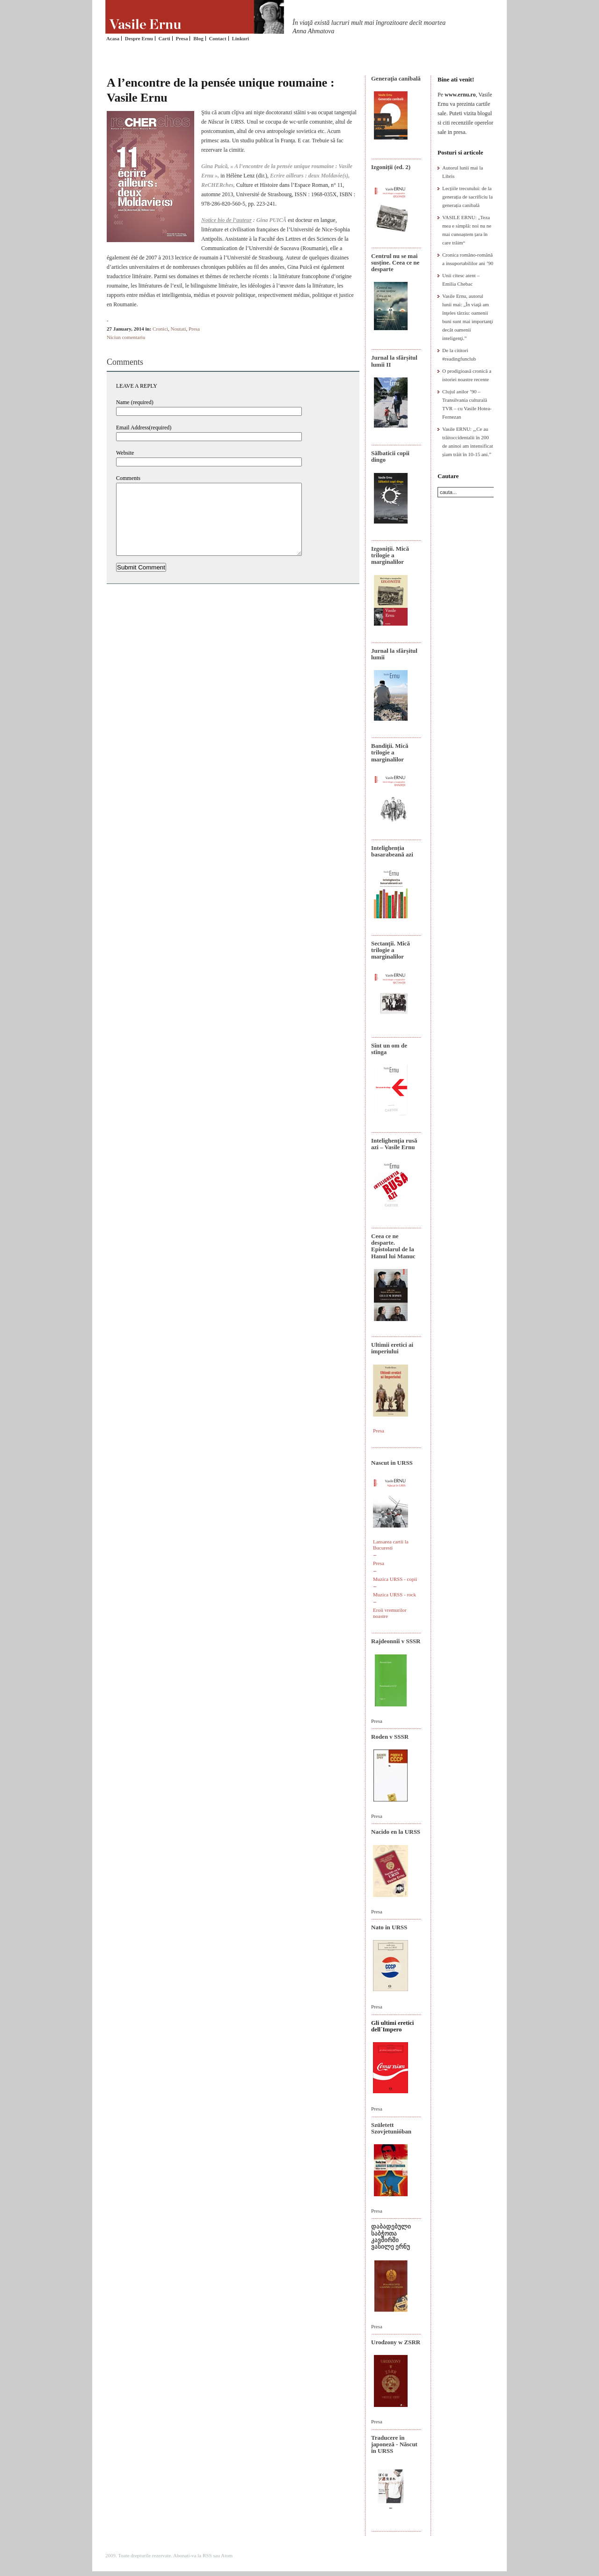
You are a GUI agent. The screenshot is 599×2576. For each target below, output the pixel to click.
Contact (217, 38)
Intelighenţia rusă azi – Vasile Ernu (394, 1144)
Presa (181, 38)
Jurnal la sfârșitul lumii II (394, 361)
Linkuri (240, 38)
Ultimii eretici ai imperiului (392, 1348)
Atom (227, 2555)
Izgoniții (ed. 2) (390, 166)
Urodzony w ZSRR (395, 2342)
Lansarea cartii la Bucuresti (391, 1544)
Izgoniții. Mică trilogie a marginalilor (390, 555)
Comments (128, 478)
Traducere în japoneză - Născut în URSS (394, 2444)
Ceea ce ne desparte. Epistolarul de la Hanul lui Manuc (393, 1246)
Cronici (160, 329)
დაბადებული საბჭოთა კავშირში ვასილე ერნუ (391, 2236)
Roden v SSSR (390, 1736)
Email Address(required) (143, 427)
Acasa (112, 38)
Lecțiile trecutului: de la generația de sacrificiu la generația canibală (467, 196)
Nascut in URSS (392, 1462)
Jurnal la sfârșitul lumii (394, 654)
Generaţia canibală (396, 78)
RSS (207, 2555)
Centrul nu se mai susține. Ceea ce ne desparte (395, 262)
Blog (198, 38)
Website (125, 453)
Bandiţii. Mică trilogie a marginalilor (389, 752)
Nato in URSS (389, 1927)
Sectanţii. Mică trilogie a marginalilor (390, 950)
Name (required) (134, 402)
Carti (164, 38)
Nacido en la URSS (395, 1831)
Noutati (178, 329)
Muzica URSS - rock (394, 1594)
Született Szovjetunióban (391, 2128)
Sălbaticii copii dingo (390, 456)
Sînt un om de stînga (389, 1048)
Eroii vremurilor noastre (390, 1613)
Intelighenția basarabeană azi (392, 851)
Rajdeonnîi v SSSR (395, 1641)
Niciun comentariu (126, 337)
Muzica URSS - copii (395, 1579)
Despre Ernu (139, 38)
